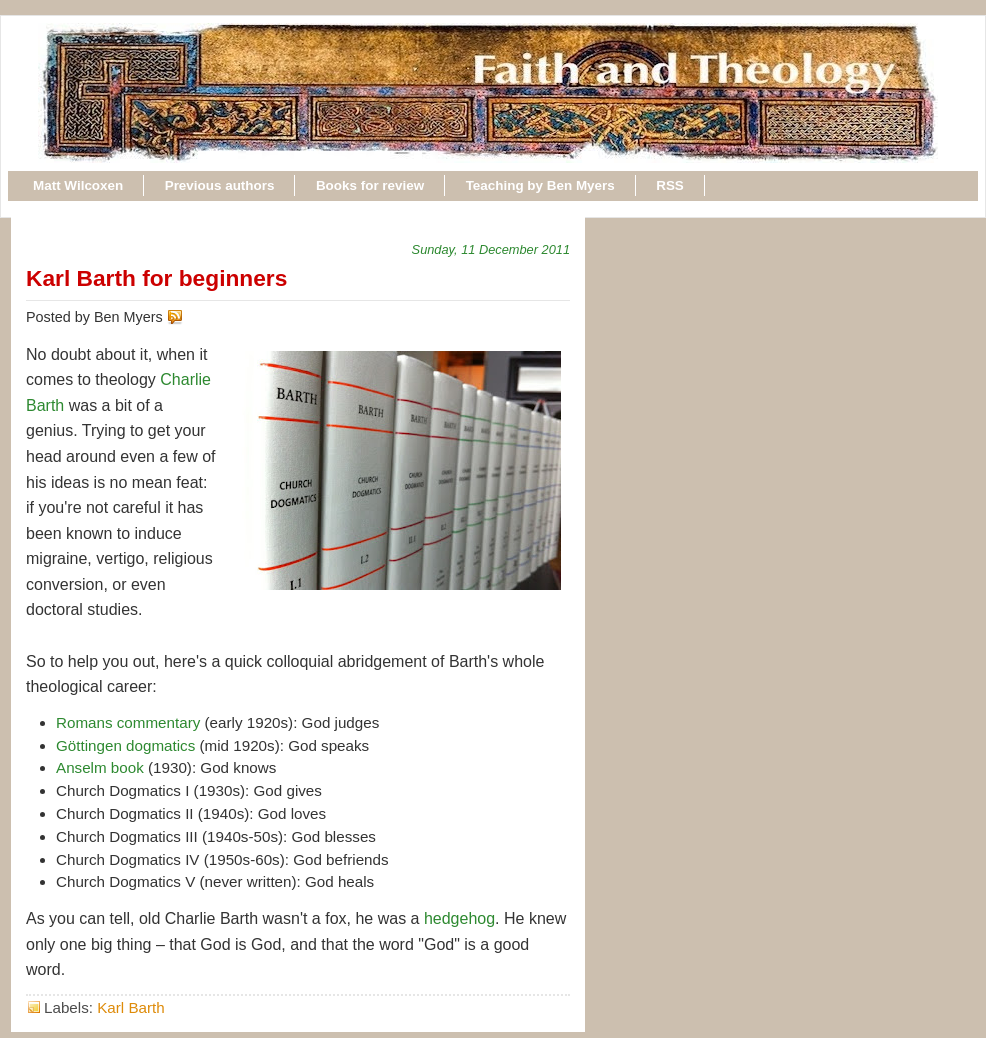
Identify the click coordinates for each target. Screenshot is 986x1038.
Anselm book (100, 767)
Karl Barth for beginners (156, 278)
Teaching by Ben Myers (540, 185)
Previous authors (220, 185)
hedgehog (459, 918)
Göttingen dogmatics (125, 745)
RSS (670, 185)
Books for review (370, 185)
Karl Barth (131, 1007)
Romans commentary (128, 722)
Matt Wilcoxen (78, 185)
